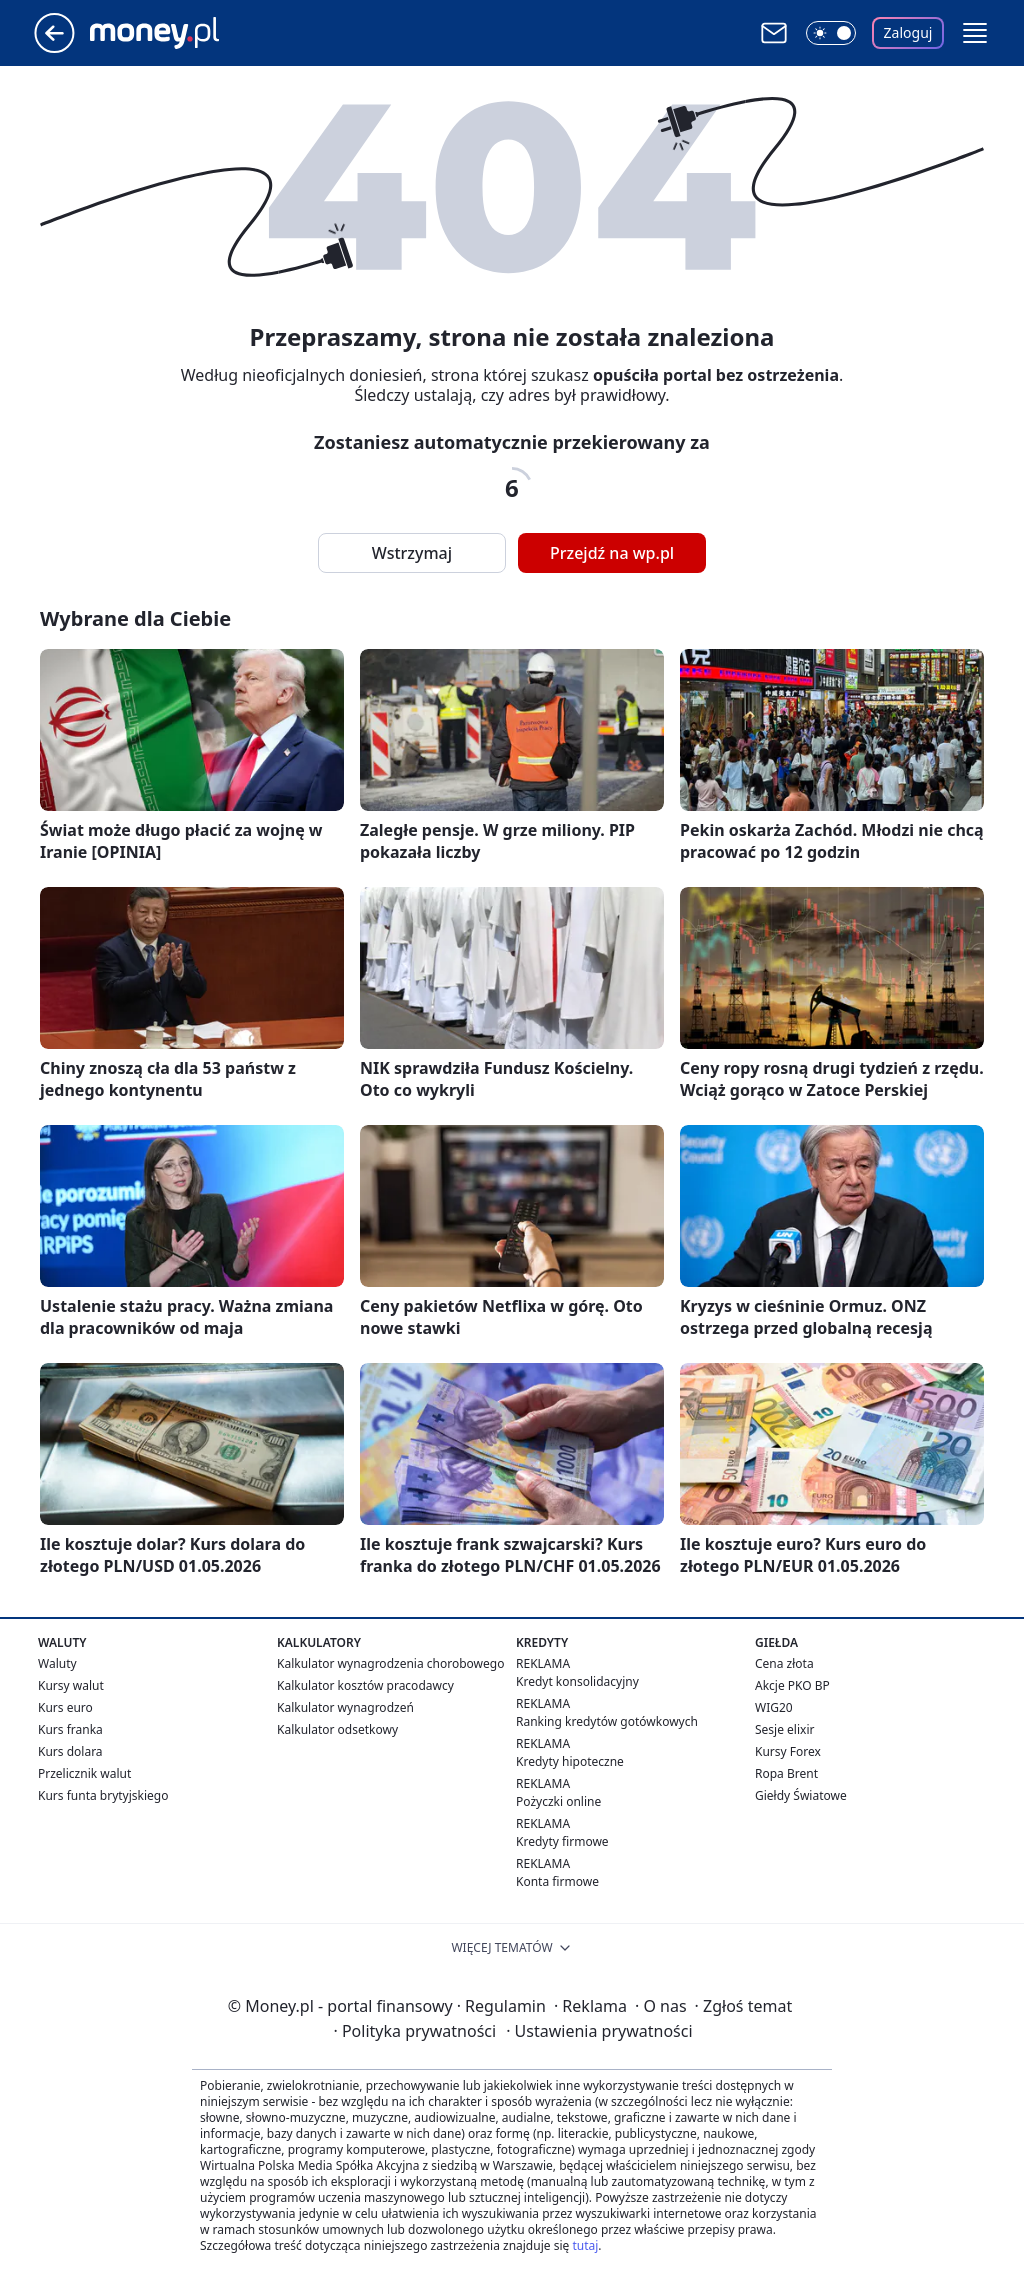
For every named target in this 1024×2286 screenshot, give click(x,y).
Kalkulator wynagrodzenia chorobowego (390, 1663)
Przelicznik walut (84, 1773)
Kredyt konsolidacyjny (577, 1681)
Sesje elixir (784, 1729)
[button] (975, 33)
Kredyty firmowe (562, 1841)
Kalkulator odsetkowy (337, 1729)
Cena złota (784, 1663)
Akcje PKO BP (792, 1685)
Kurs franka (70, 1729)
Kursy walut (71, 1685)
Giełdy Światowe (801, 1795)
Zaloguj (908, 32)
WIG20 (774, 1707)
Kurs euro (65, 1707)
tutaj (585, 2245)
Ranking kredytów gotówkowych (607, 1721)
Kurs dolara (70, 1751)
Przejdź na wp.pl (612, 553)
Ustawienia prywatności (599, 2031)
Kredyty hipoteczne (570, 1761)
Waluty (57, 1663)
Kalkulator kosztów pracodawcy (365, 1685)
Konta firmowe (557, 1881)
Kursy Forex (788, 1751)
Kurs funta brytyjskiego (103, 1795)
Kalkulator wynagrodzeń (345, 1707)
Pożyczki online (558, 1801)
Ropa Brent (786, 1773)
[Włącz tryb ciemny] (831, 33)
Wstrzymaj (412, 553)
